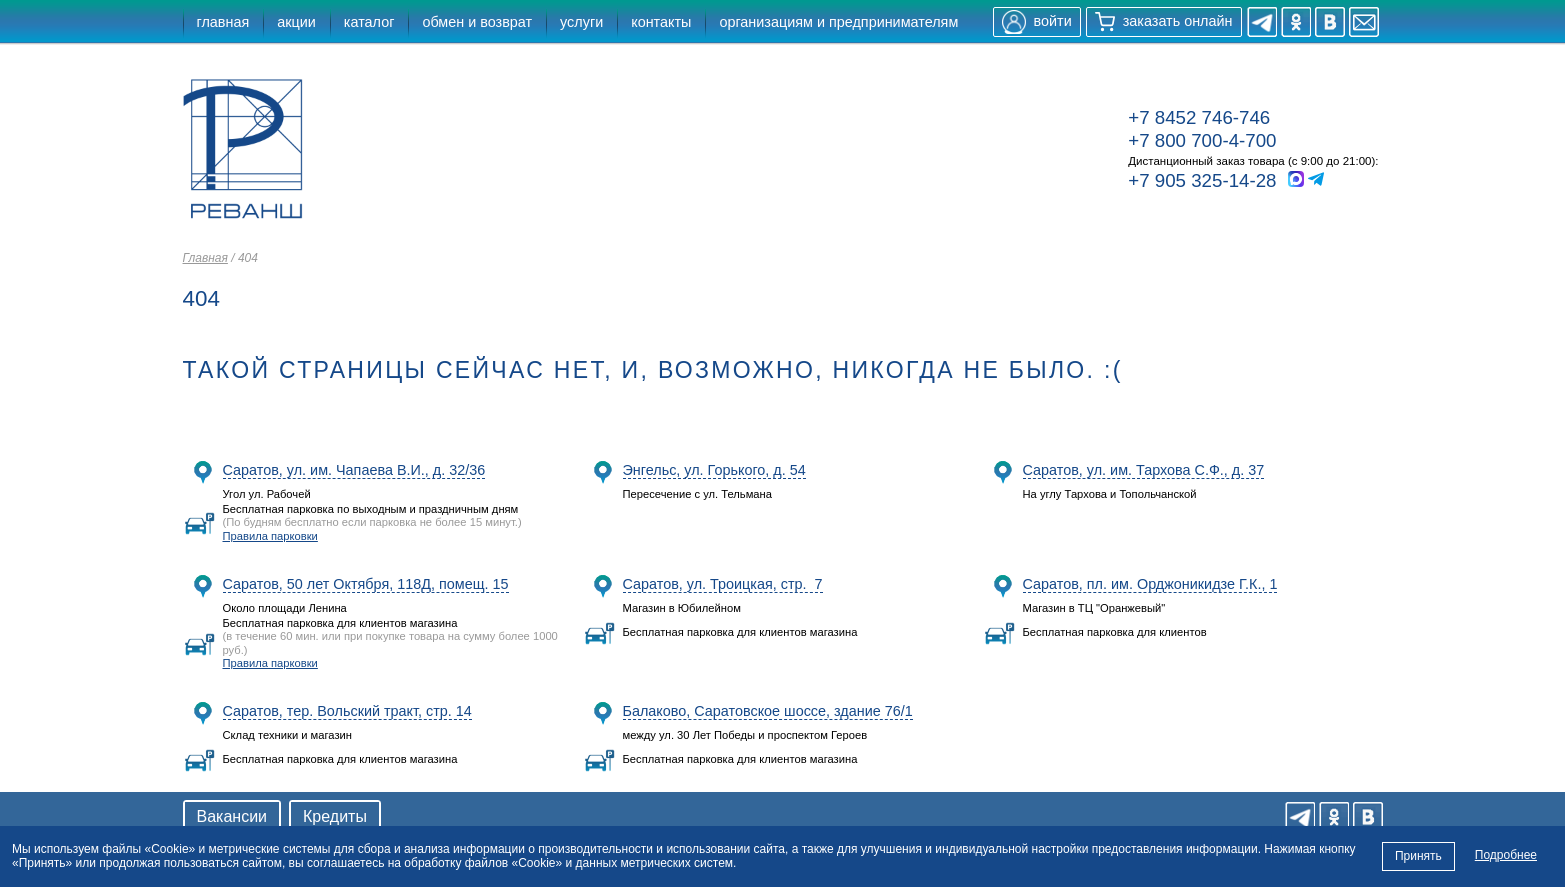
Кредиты (335, 816)
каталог (369, 22)
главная (223, 22)
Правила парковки (270, 536)
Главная (205, 258)
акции (296, 22)
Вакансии (232, 816)
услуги (581, 22)
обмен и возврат (477, 22)
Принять (1418, 856)
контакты (661, 22)
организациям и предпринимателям (838, 22)
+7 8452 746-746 (1199, 117)
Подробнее (1506, 855)
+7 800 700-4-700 (1202, 140)
